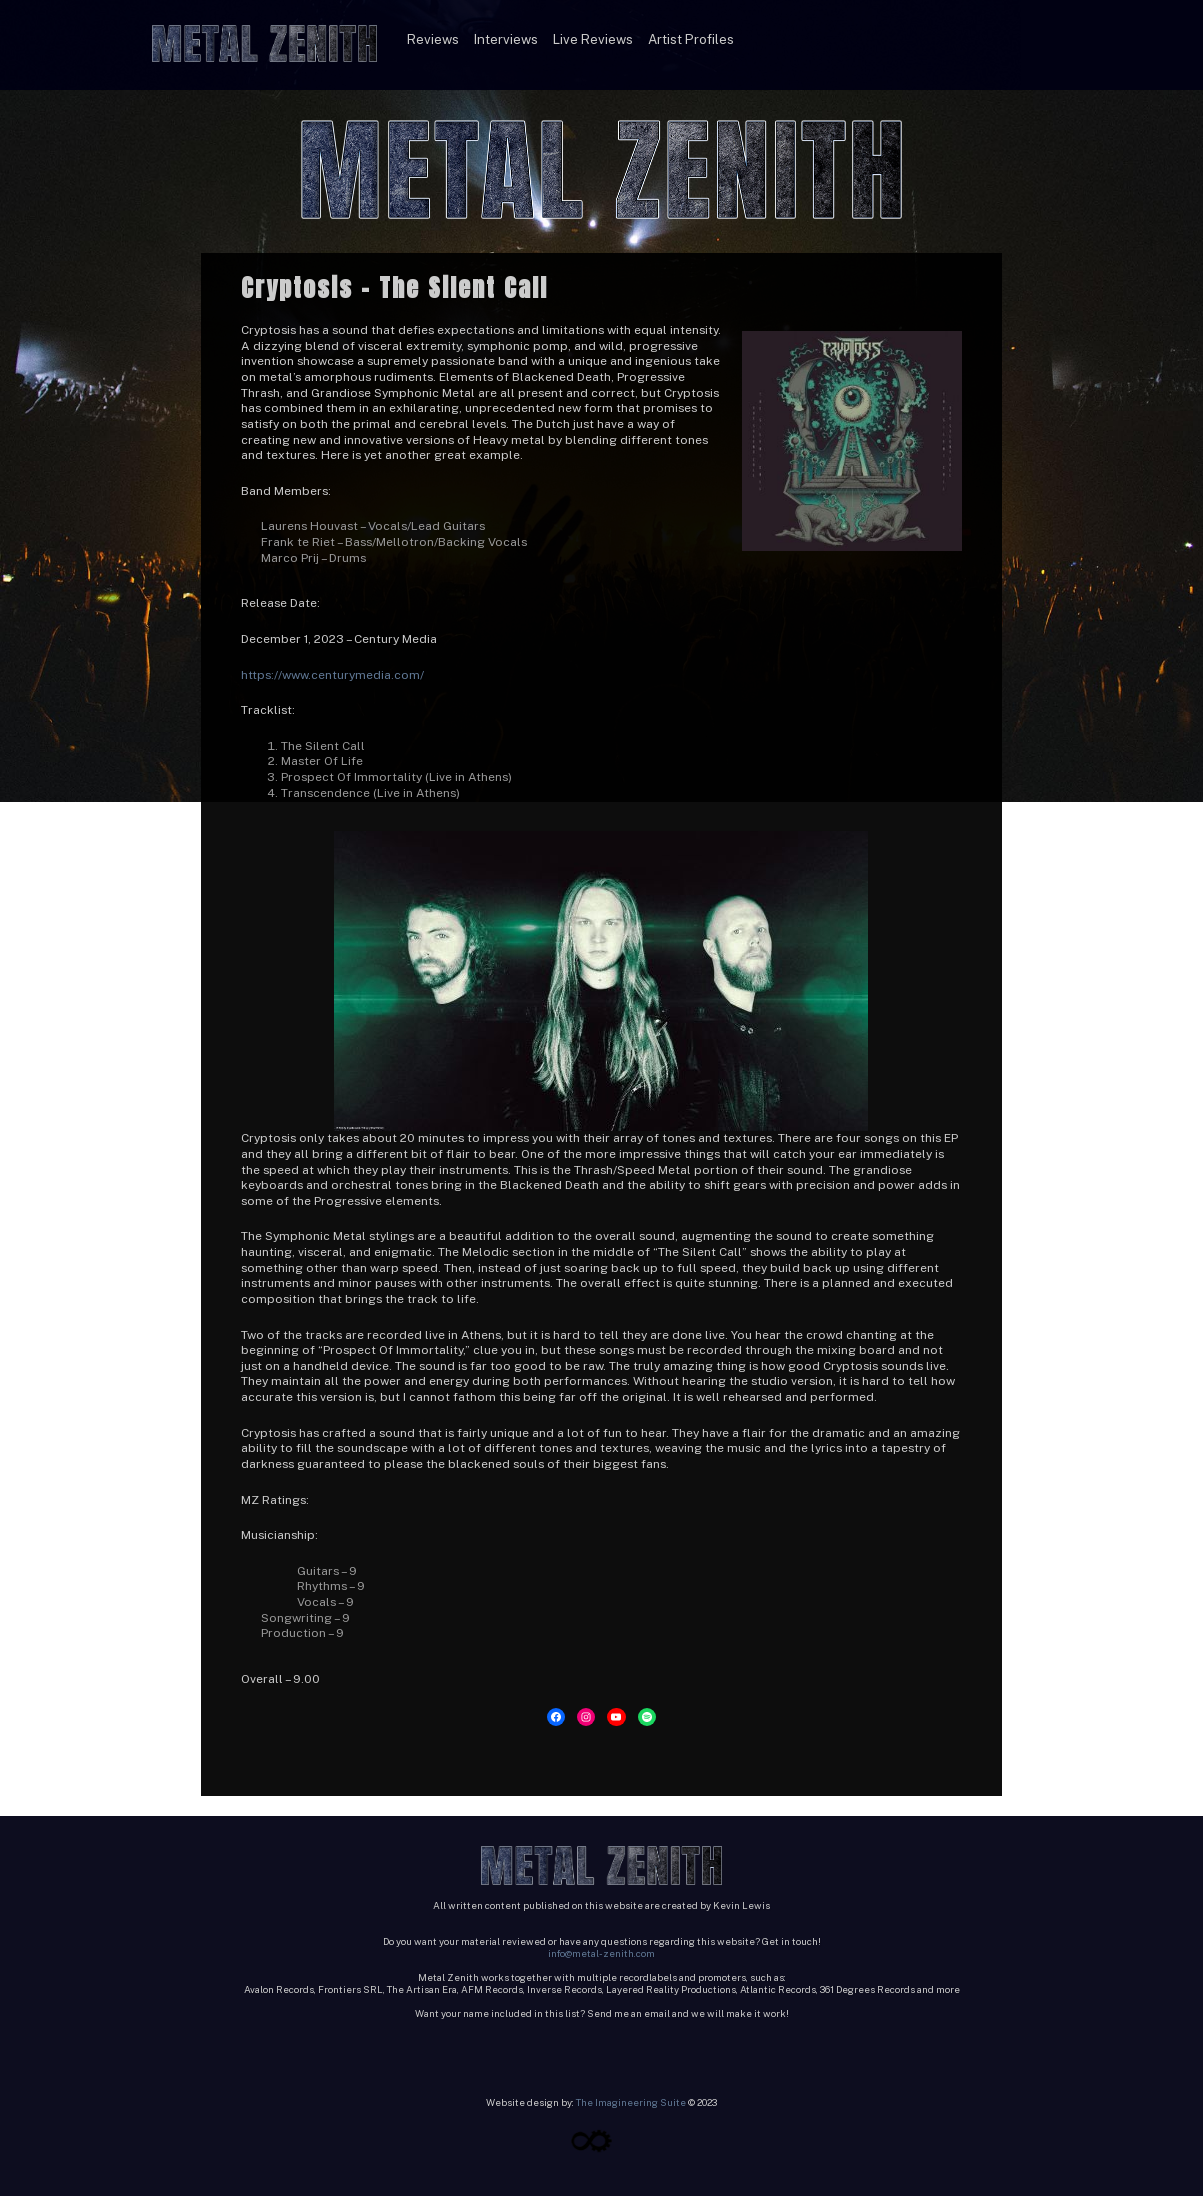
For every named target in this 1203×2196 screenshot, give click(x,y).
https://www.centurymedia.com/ (332, 675)
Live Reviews (593, 39)
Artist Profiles (691, 39)
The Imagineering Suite (631, 2102)
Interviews (506, 39)
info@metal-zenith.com (601, 1953)
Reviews (433, 39)
